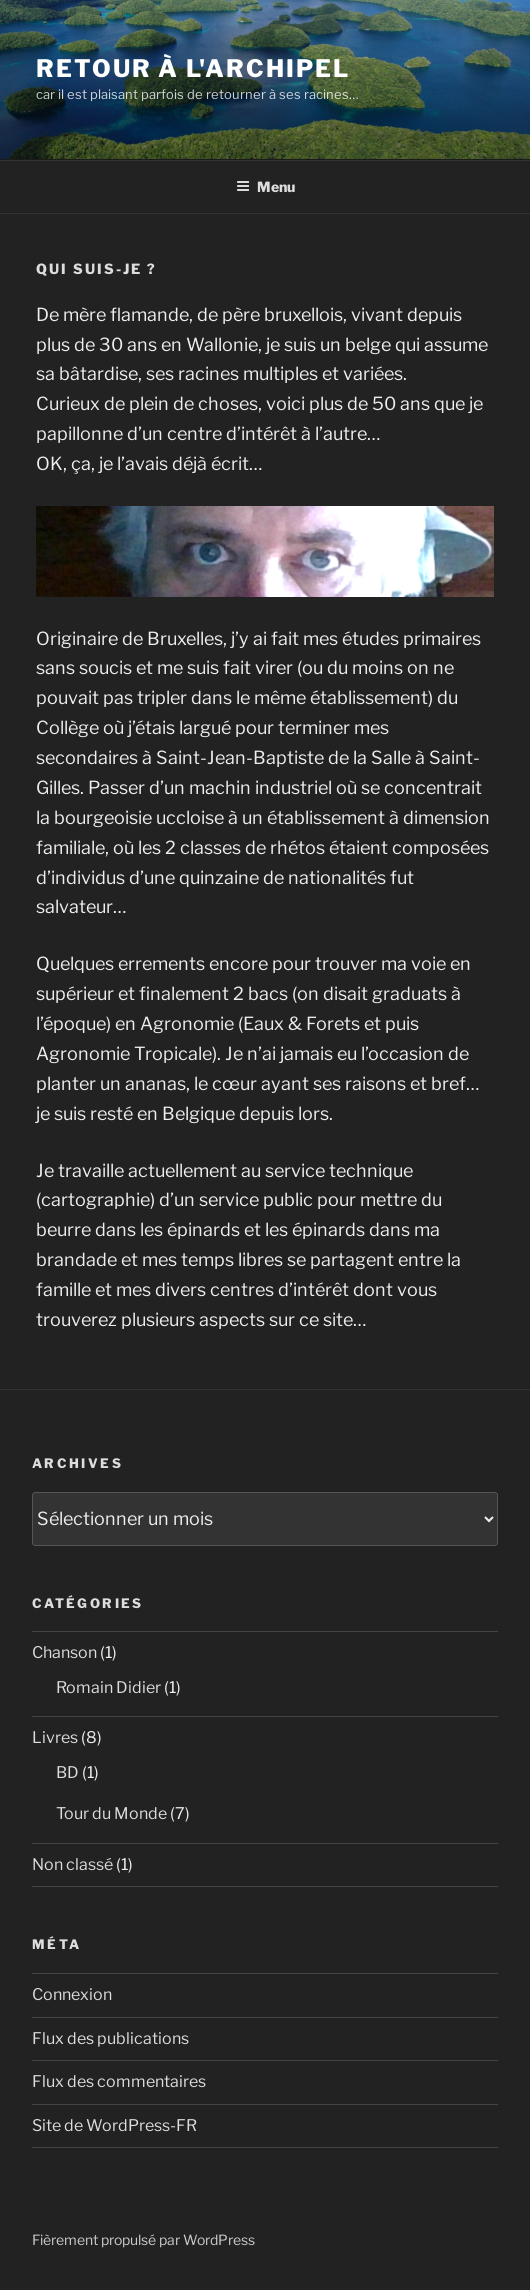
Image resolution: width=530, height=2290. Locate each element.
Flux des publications (110, 2038)
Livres (55, 1737)
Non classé (72, 1864)
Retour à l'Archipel (192, 68)
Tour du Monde (111, 1813)
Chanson (64, 1652)
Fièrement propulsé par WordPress (143, 2239)
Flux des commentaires (119, 2081)
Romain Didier (108, 1687)
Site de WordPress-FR (114, 2125)
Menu (265, 186)
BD (67, 1772)
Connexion (72, 1994)
